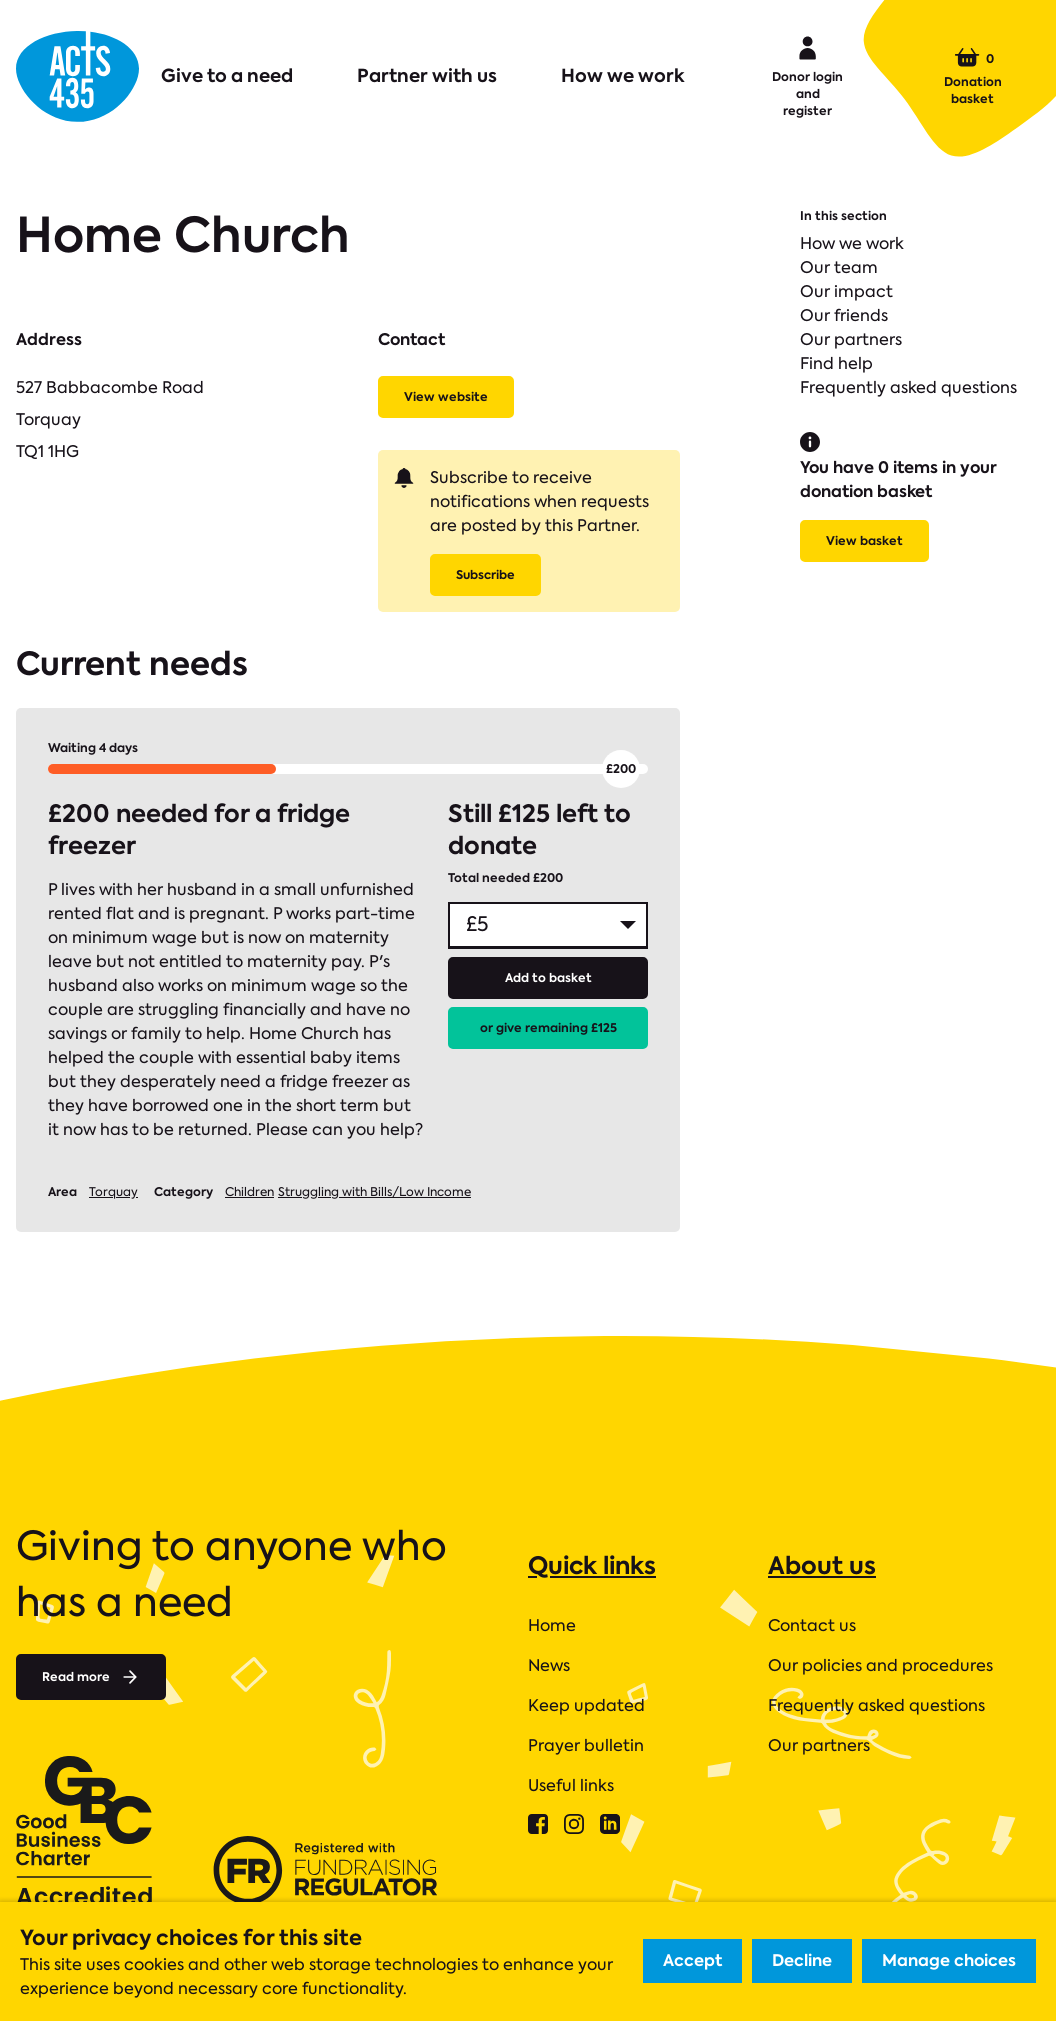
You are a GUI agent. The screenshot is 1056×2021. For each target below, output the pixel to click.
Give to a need (227, 75)
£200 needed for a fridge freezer (199, 830)
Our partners (851, 339)
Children (249, 1192)
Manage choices (949, 1960)
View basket (864, 540)
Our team (839, 267)
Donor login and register (807, 75)
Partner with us (427, 75)
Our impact (846, 291)
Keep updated (586, 1705)
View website (446, 396)
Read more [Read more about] (91, 1677)
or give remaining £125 (548, 1027)
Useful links (571, 1785)
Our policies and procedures (880, 1665)
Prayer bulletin (586, 1745)
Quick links (592, 1565)
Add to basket (548, 977)
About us (822, 1565)
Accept (692, 1960)
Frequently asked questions (908, 387)
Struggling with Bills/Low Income (374, 1192)
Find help (836, 363)
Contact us (812, 1625)
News (549, 1665)
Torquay (113, 1192)
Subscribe (485, 574)
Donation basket (973, 76)
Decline (802, 1960)
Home (552, 1625)
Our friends (844, 315)
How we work (623, 75)
